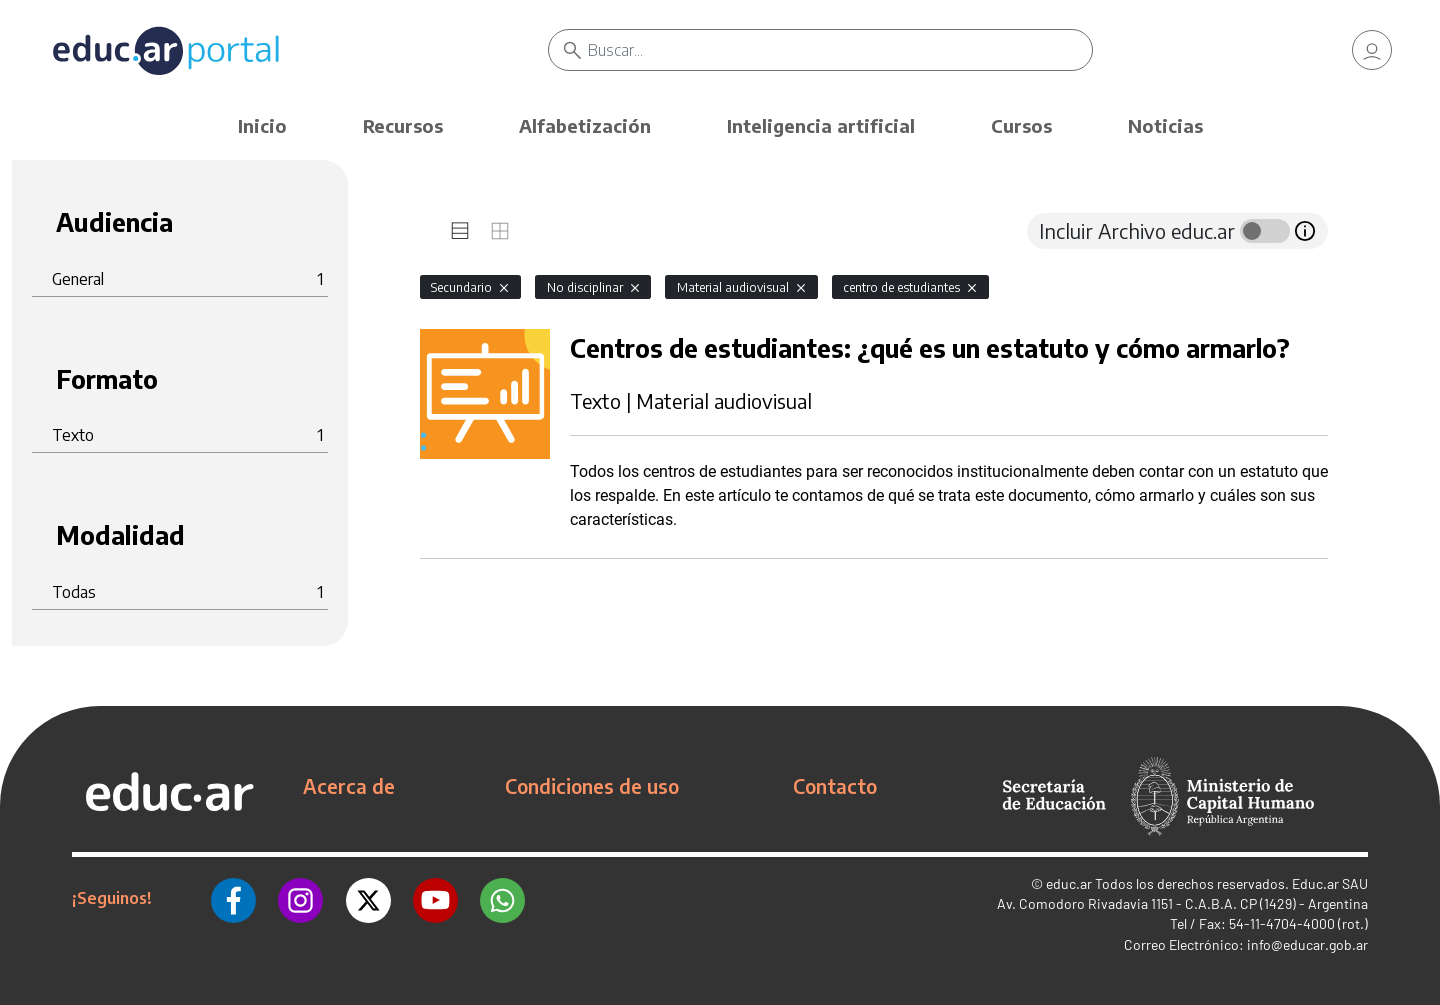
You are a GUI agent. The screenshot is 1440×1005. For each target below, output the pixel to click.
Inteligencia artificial (821, 125)
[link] (1372, 50)
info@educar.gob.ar (1307, 944)
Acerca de (349, 786)
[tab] (460, 231)
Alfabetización (585, 125)
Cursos (1021, 125)
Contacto (835, 786)
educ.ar (1069, 883)
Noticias (1165, 125)
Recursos (403, 125)
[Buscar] (840, 50)
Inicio (262, 125)
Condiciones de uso (592, 786)
